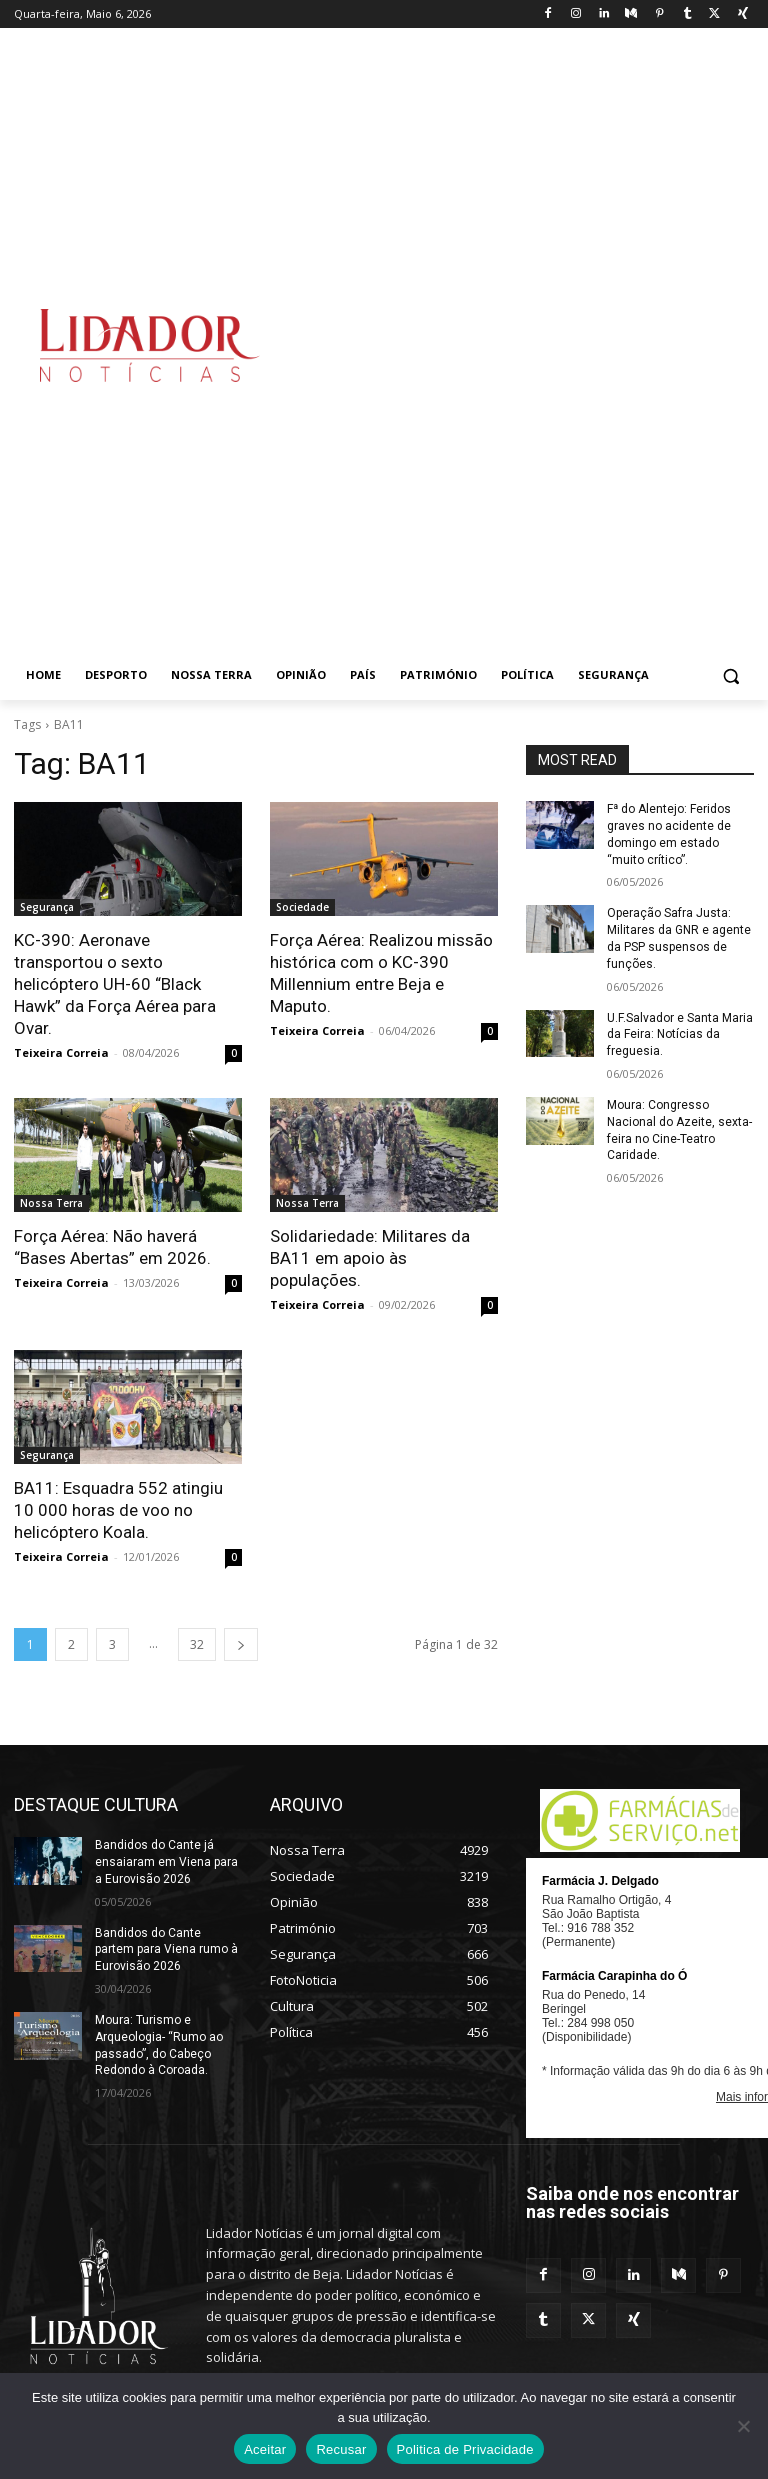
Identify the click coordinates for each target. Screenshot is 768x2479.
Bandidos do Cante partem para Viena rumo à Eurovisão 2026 (166, 1950)
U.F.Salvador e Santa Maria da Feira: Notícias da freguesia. (680, 1035)
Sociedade (302, 907)
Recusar (341, 2449)
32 (197, 1644)
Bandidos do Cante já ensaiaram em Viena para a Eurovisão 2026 (166, 1862)
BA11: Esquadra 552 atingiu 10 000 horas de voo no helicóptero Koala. (118, 1510)
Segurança (47, 907)
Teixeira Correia (61, 1052)
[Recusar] (743, 2426)
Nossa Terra (51, 1203)
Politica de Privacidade (465, 2449)
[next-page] (241, 1644)
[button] (730, 675)
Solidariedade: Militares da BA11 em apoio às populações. (370, 1258)
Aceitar (265, 2449)
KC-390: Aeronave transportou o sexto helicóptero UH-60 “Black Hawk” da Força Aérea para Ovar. (115, 984)
